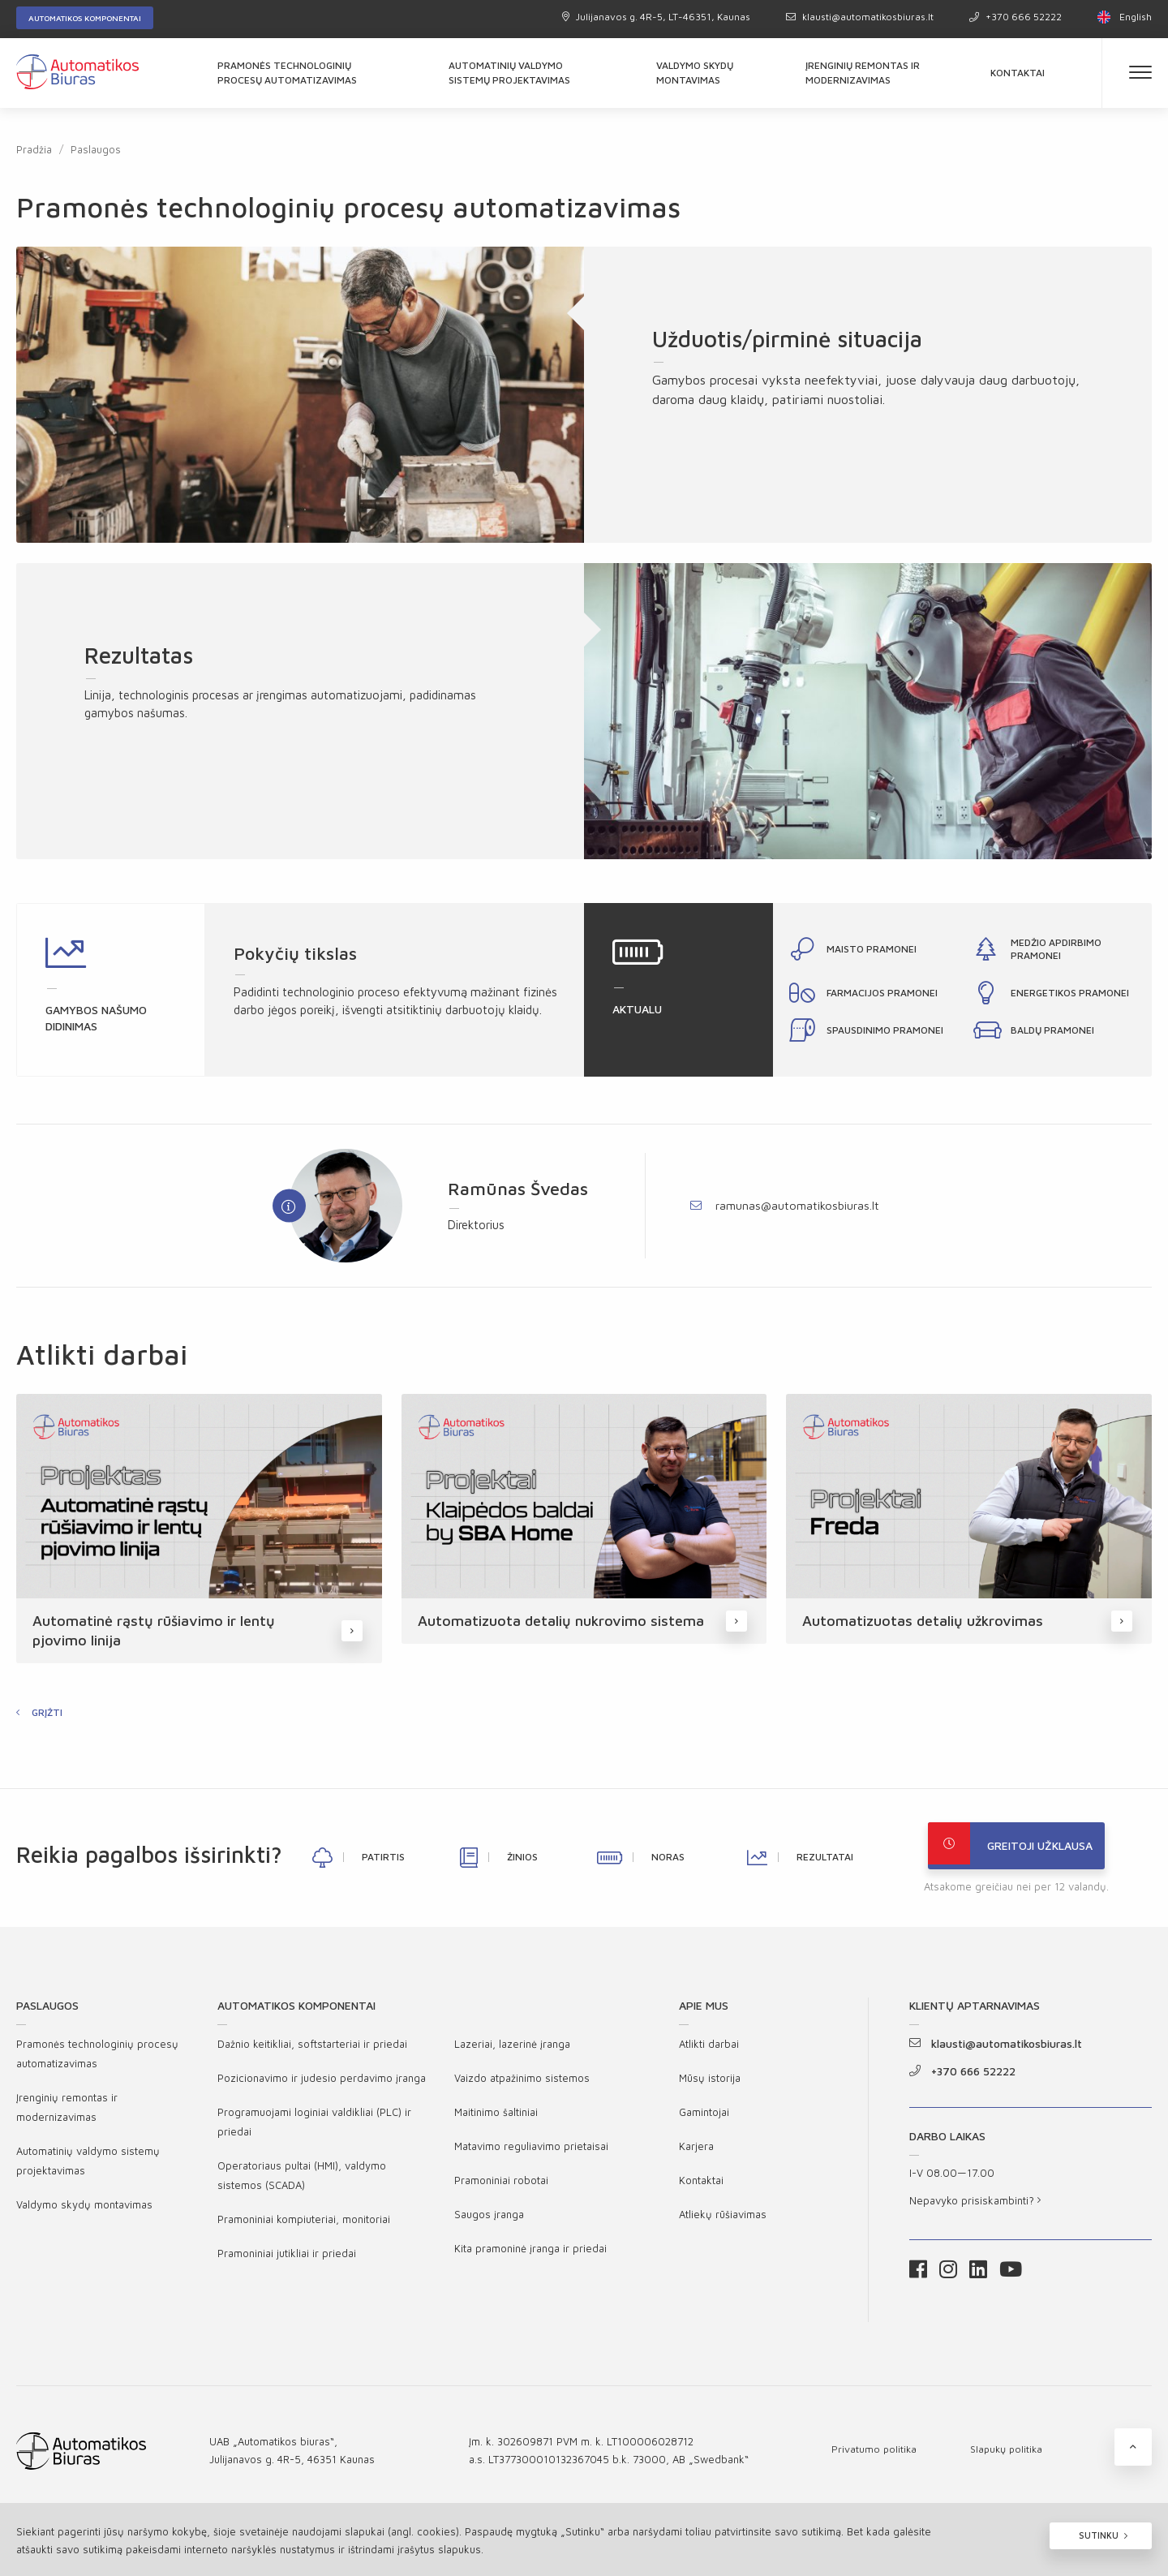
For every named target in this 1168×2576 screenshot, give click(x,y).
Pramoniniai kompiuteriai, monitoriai (303, 2223)
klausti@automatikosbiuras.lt (860, 17)
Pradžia (34, 149)
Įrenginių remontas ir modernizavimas (862, 72)
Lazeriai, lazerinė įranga (512, 2048)
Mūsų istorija (710, 2082)
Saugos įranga (489, 2219)
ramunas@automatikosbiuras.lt (785, 1205)
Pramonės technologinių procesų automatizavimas (287, 72)
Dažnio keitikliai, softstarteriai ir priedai (312, 2048)
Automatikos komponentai (84, 18)
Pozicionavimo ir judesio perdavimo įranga (321, 2082)
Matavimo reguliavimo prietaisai (531, 2150)
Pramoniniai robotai (501, 2184)
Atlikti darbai (709, 2048)
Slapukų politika (1008, 2453)
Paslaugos (96, 149)
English (1124, 17)
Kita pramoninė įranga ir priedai (530, 2253)
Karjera (696, 2150)
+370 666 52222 (1015, 17)
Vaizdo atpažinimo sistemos (522, 2082)
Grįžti (47, 1717)
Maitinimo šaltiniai (496, 2116)
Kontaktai (1017, 73)
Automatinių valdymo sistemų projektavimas (509, 72)
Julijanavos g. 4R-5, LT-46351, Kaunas (656, 17)
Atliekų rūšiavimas (722, 2219)
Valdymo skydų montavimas (694, 72)
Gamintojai (704, 2116)
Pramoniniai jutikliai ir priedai (286, 2257)
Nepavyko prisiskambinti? (975, 2205)
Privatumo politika (874, 2453)
